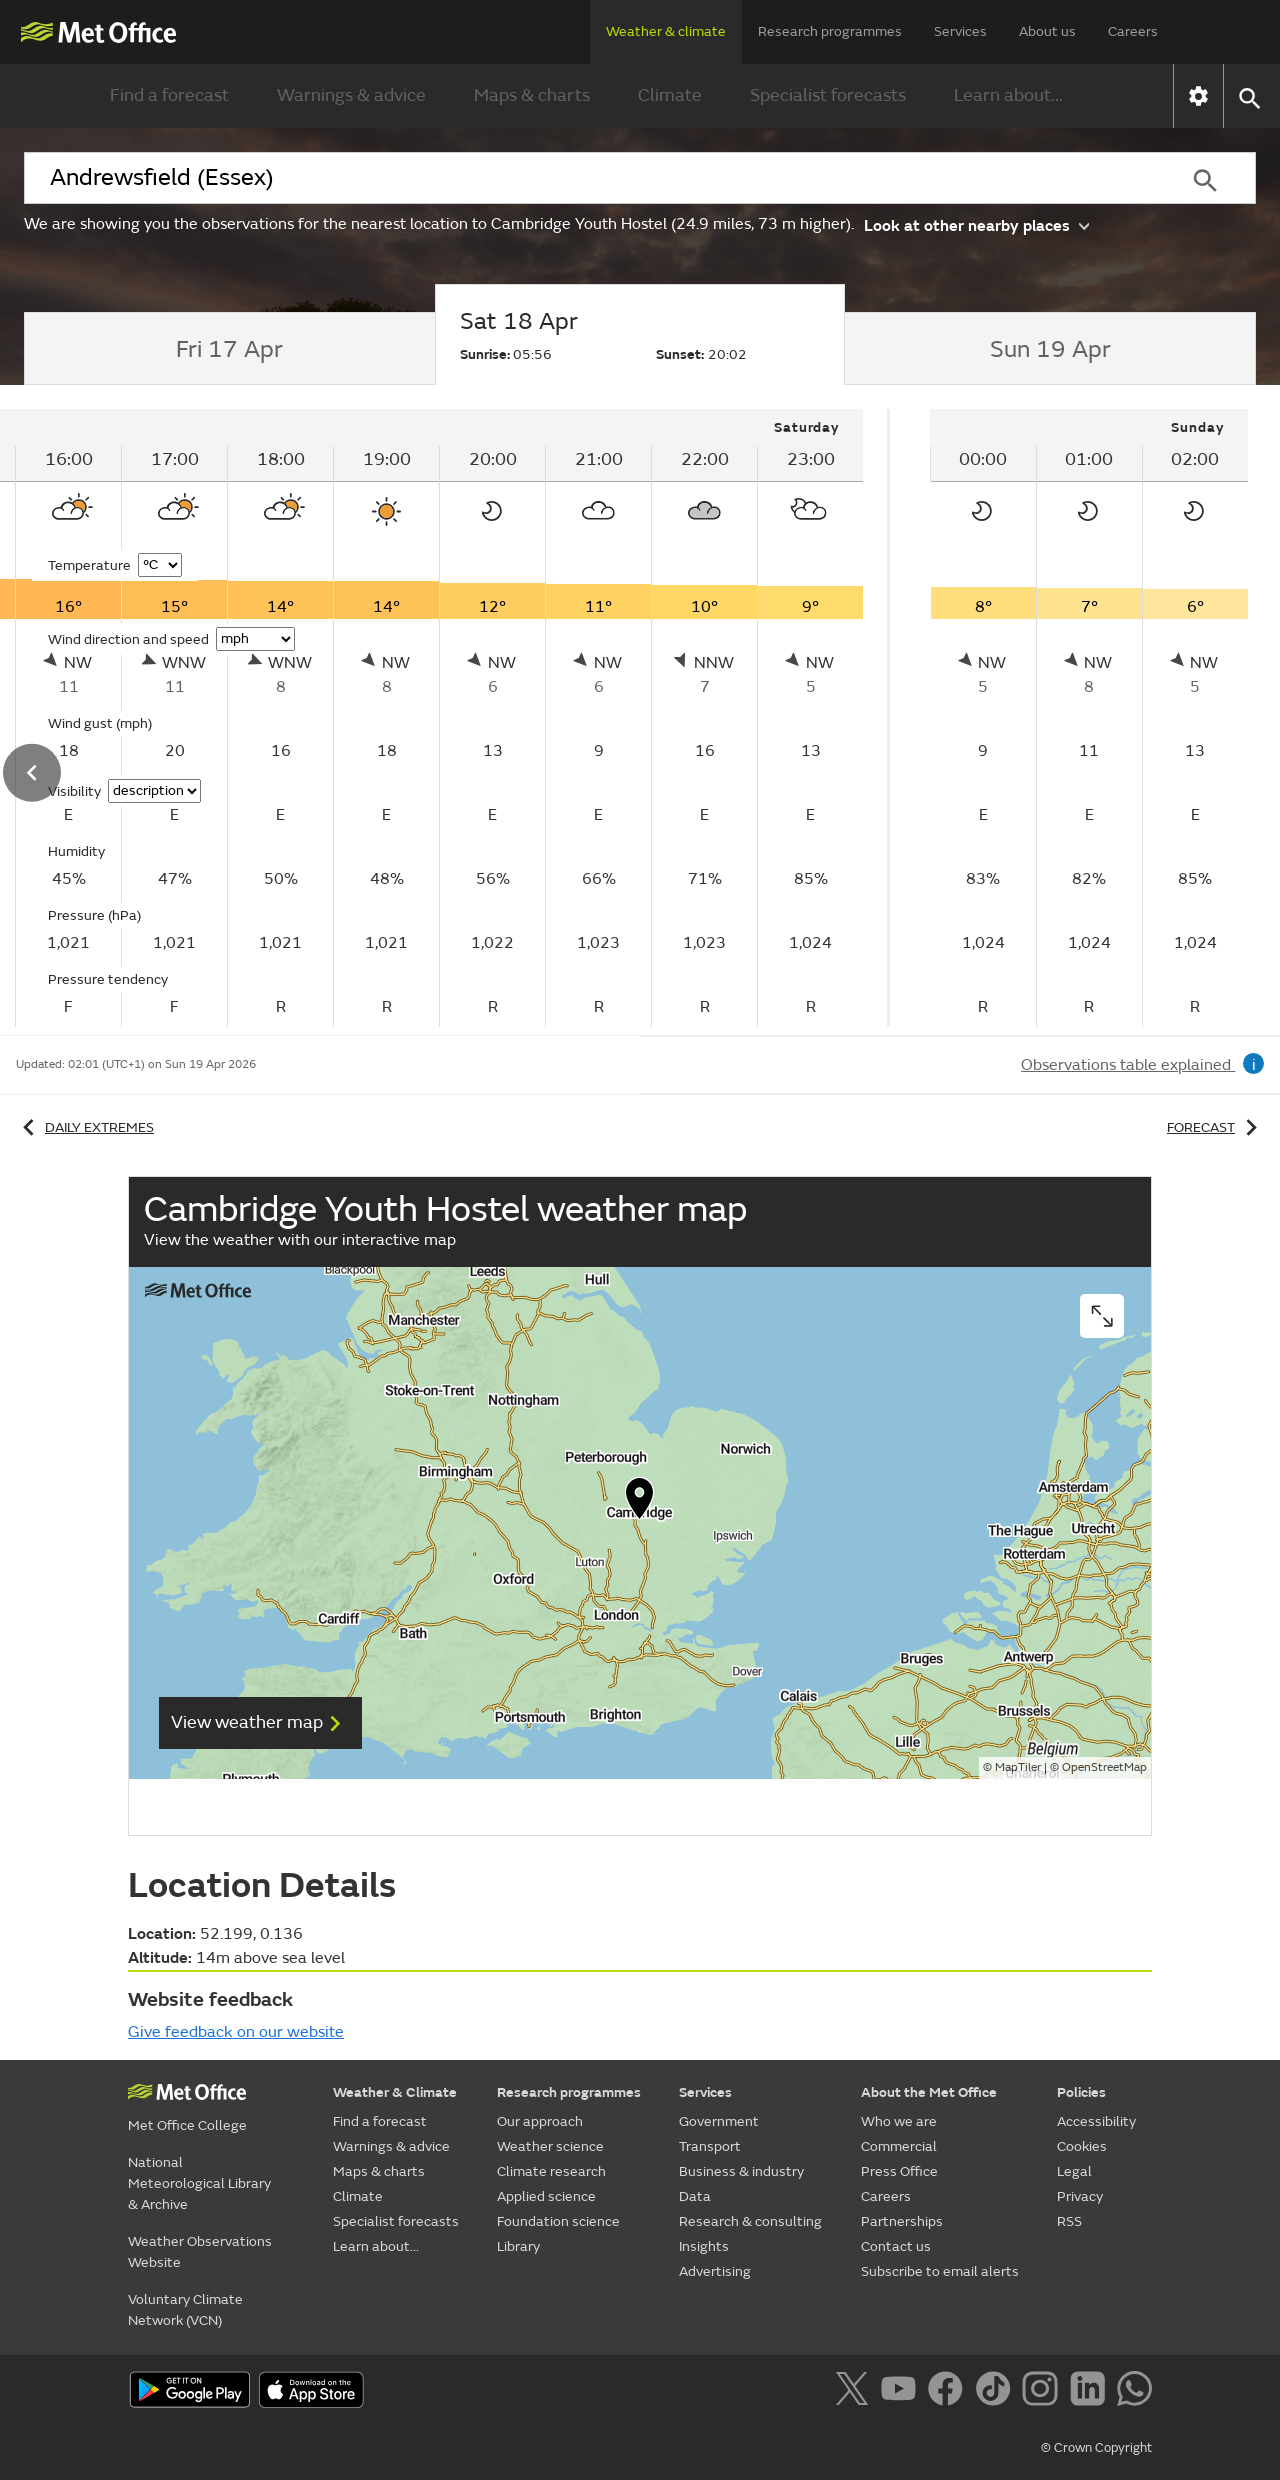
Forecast (1215, 1127)
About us (1047, 31)
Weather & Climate (395, 2092)
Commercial (899, 2146)
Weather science (550, 2146)
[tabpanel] (1089, 718)
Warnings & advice (351, 95)
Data (695, 2196)
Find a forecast (169, 95)
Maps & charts (532, 95)
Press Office (899, 2171)
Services (960, 31)
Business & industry (741, 2171)
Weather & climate (666, 31)
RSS (1069, 2221)
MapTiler (1018, 1767)
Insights (704, 2246)
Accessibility (1096, 2121)
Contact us (896, 2246)
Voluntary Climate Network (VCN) (185, 2310)
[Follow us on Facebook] (949, 2392)
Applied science (546, 2196)
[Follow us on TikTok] (996, 2392)
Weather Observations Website (200, 2252)
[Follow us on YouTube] (902, 2392)
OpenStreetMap (1104, 1767)
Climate (670, 95)
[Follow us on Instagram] (1043, 2392)
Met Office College (187, 2125)
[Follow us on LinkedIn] (1091, 2392)
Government (719, 2121)
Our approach (540, 2121)
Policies (1081, 2092)
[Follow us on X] (855, 2392)
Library (518, 2246)
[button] (1248, 96)
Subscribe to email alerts (940, 2271)
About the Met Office (929, 2092)
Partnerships (902, 2221)
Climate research (551, 2171)
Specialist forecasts (828, 95)
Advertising (715, 2271)
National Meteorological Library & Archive (199, 2183)
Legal (1074, 2171)
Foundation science (558, 2221)
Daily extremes (85, 1127)
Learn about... (1008, 95)
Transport (710, 2146)
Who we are (899, 2121)
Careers (1133, 31)
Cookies (1082, 2146)
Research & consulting (750, 2221)
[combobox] (589, 178)
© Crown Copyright (1096, 2448)
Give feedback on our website (236, 2032)
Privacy (1080, 2196)
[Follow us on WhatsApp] (1134, 2392)
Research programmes (830, 31)
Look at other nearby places (976, 224)
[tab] (229, 349)
